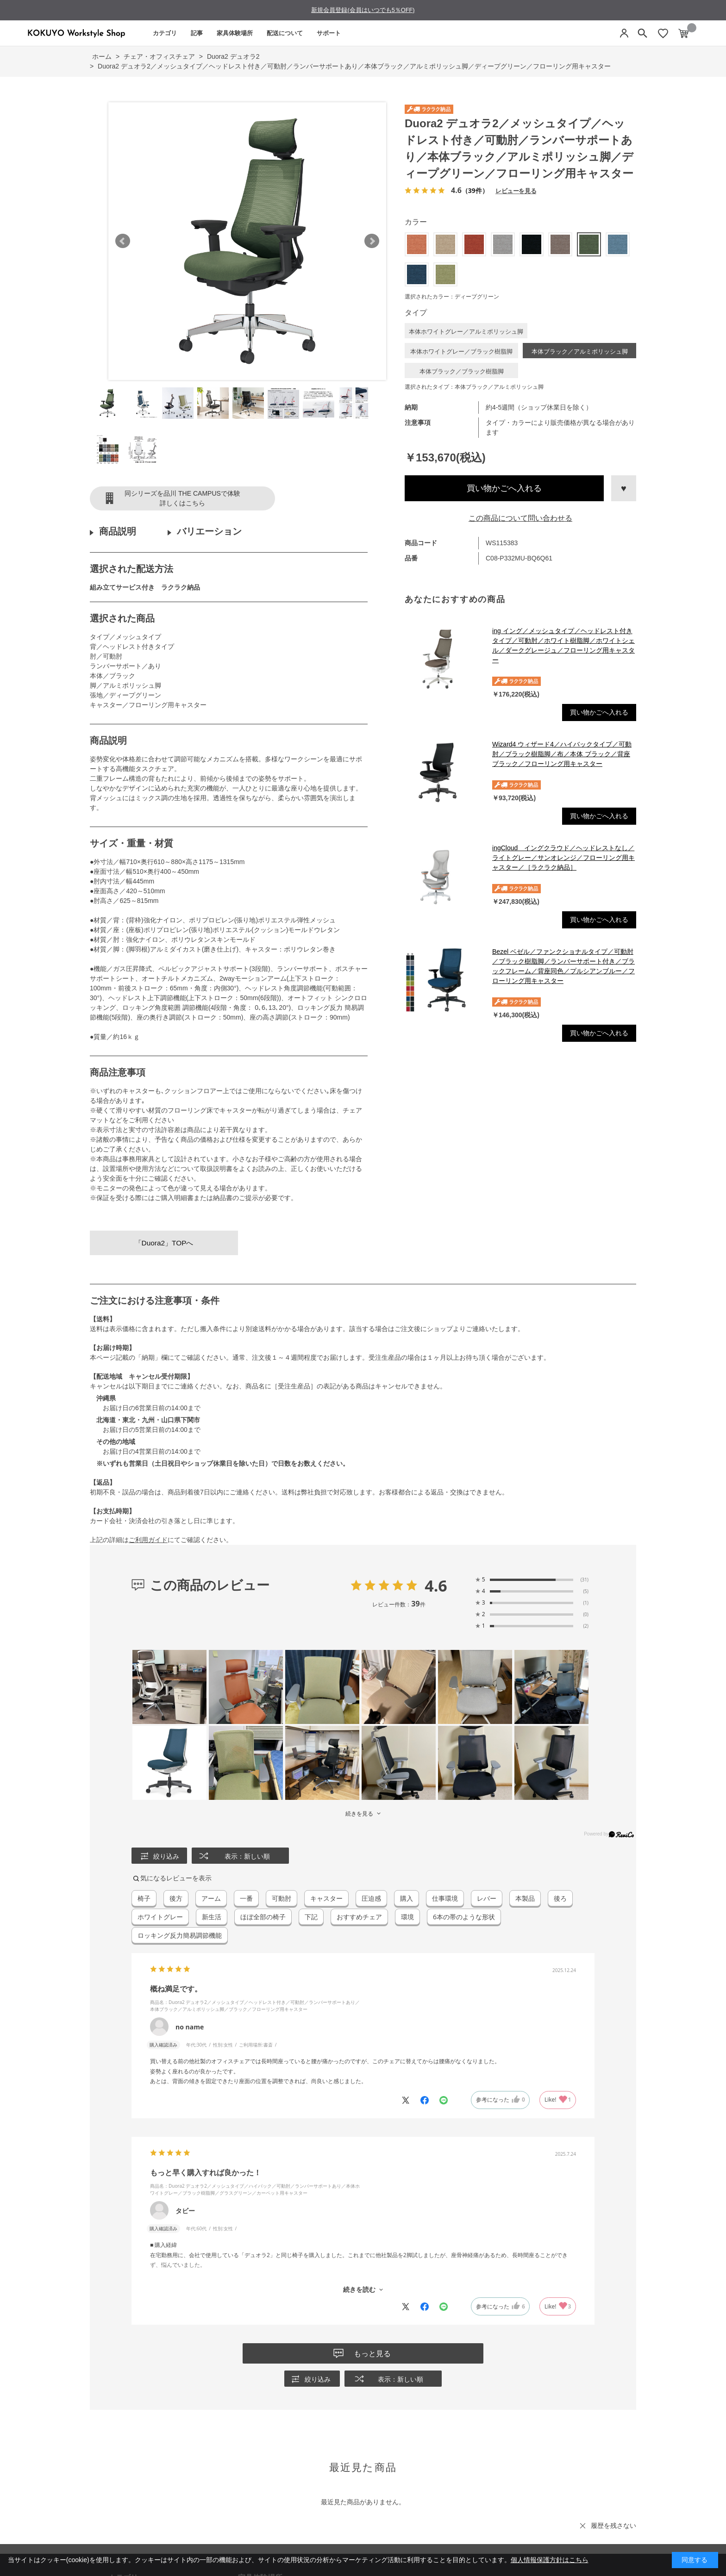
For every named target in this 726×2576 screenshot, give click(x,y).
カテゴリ (165, 33)
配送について (285, 33)
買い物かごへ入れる (504, 488)
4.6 (436, 1585)
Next (371, 241)
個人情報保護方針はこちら (549, 2560)
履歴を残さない (613, 2525)
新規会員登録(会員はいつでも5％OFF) (362, 9)
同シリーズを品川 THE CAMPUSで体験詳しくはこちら (182, 498)
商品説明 (117, 531)
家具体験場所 (235, 33)
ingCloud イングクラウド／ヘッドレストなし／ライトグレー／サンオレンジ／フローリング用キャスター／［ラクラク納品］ (563, 857)
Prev (122, 241)
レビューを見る (515, 190)
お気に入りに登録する (623, 488)
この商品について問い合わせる (520, 518)
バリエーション (209, 531)
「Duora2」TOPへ (164, 1243)
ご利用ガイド (148, 1539)
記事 (197, 33)
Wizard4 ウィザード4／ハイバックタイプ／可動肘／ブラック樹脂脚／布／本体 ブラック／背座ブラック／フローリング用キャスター (562, 753)
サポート (329, 33)
